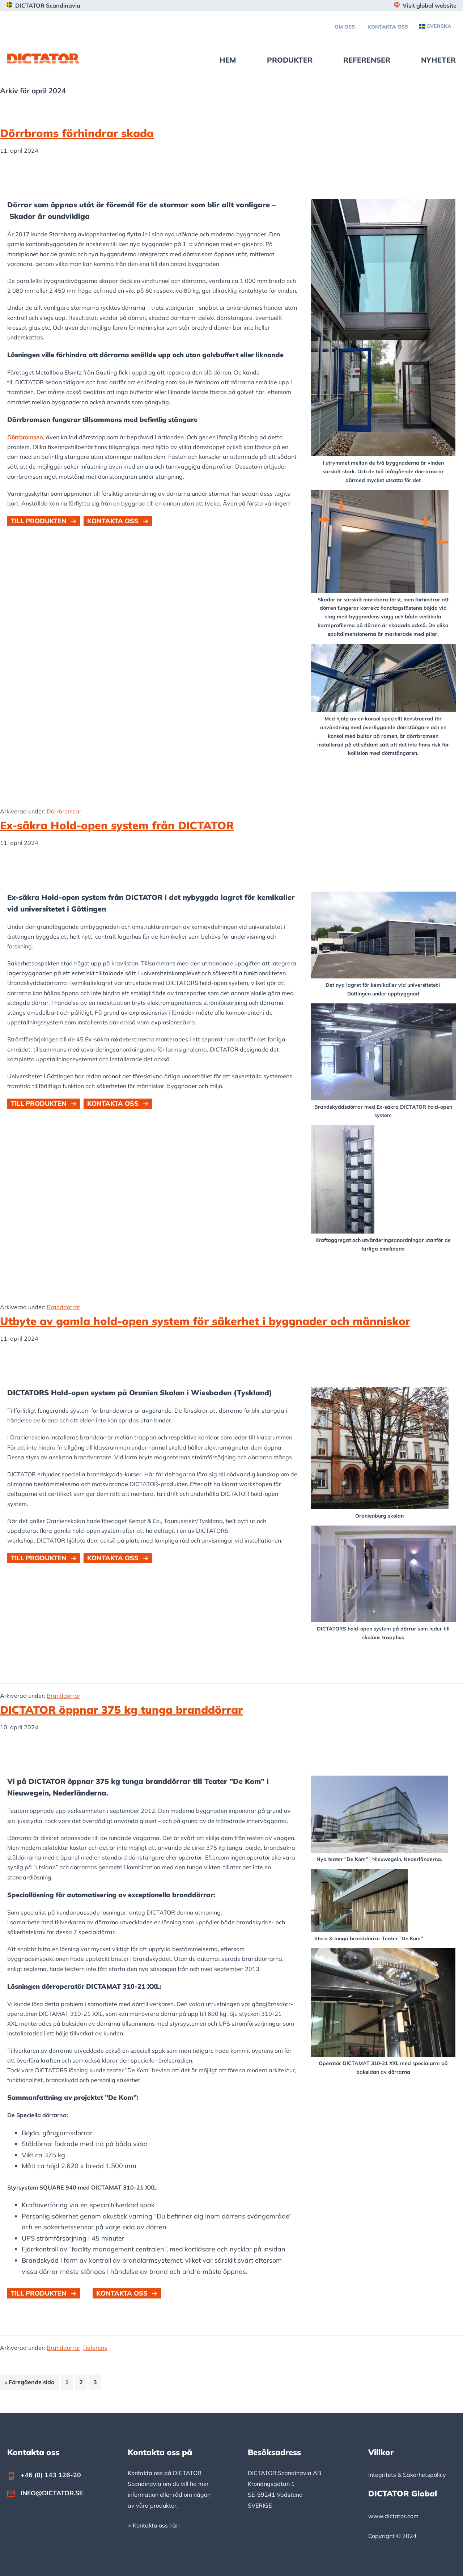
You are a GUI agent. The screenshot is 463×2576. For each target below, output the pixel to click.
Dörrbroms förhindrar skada (77, 133)
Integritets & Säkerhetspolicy (407, 2474)
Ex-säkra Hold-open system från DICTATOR (117, 825)
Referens (95, 2347)
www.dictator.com (393, 2516)
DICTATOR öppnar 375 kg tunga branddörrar (121, 1710)
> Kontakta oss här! (154, 2525)
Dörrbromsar (64, 811)
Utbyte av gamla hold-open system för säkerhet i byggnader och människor (205, 1321)
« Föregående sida (29, 2383)
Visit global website (429, 5)
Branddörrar (63, 1307)
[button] (43, 521)
